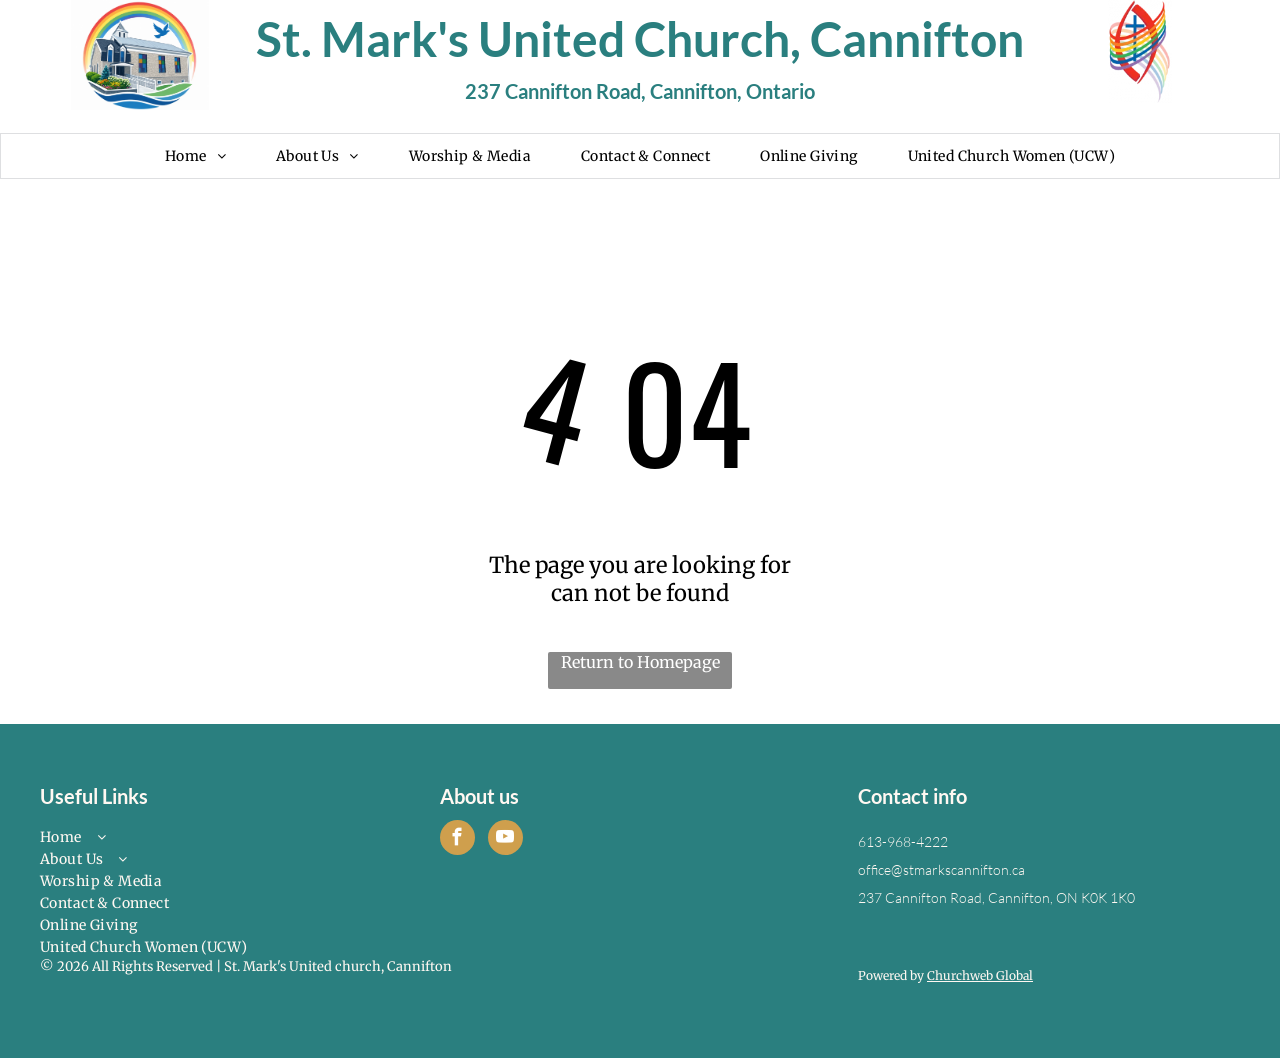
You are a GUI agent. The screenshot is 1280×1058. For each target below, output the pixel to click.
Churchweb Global (980, 975)
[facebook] (457, 840)
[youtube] (505, 840)
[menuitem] (195, 156)
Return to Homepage (640, 662)
